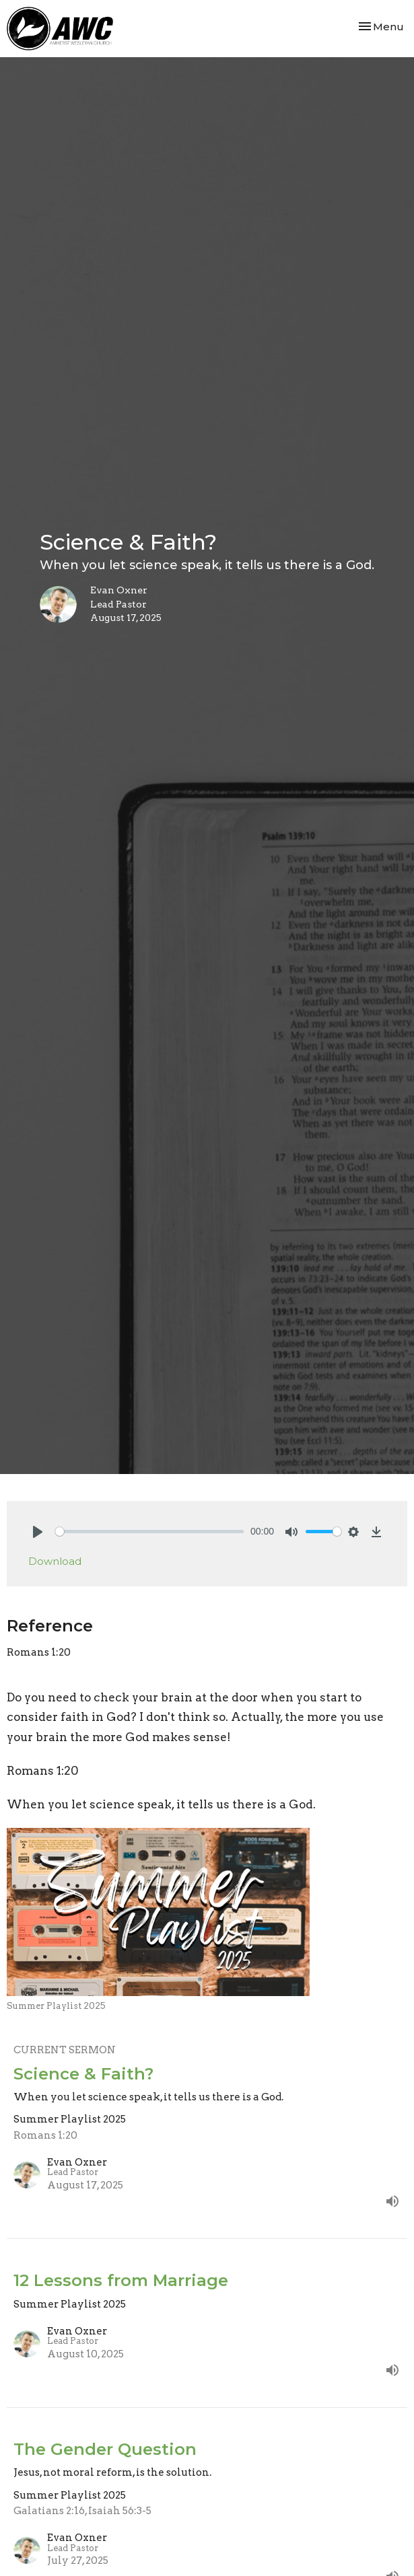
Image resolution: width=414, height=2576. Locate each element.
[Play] (37, 1532)
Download (54, 1561)
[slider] (149, 1531)
